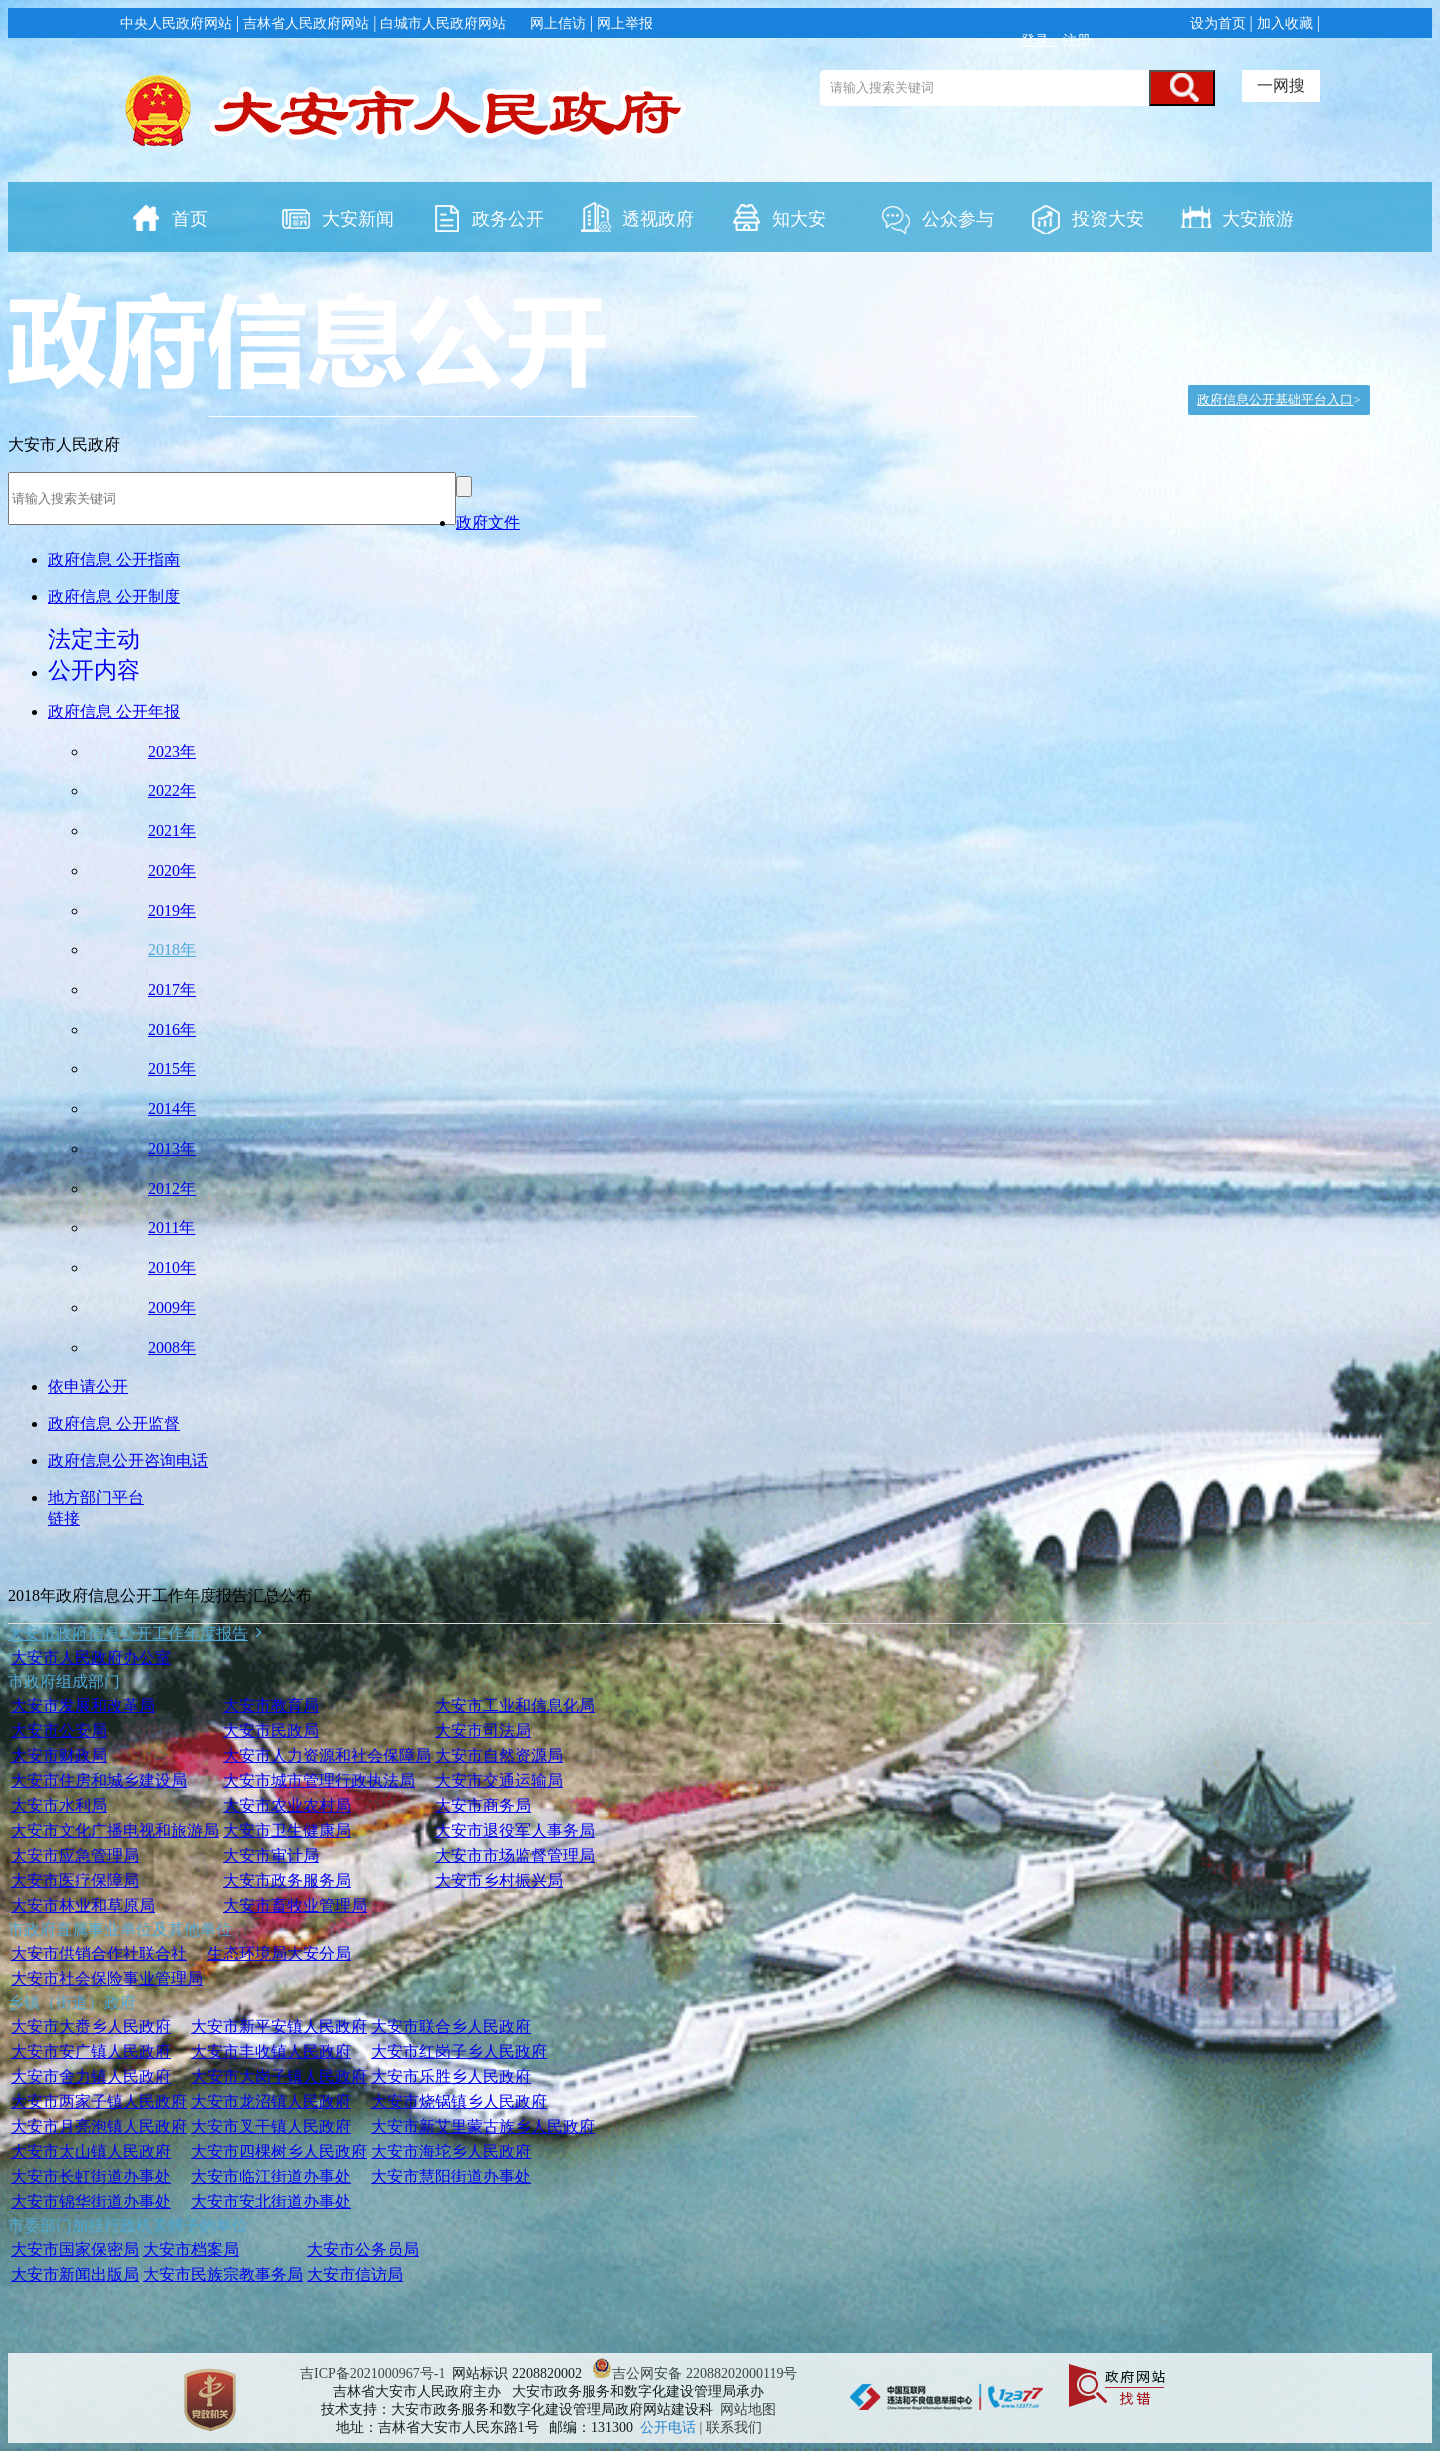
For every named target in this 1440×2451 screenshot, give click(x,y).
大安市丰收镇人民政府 (271, 2051)
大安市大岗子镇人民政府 (279, 2076)
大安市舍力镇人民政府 (91, 2076)
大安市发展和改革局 (83, 1705)
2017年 (172, 989)
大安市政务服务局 (287, 1880)
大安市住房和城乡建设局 (99, 1780)
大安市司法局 (483, 1730)
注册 (1076, 40)
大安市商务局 (483, 1805)
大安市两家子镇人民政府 (99, 2101)
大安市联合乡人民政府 (451, 2026)
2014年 (172, 1108)
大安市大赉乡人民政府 (91, 2026)
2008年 (172, 1347)
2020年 (172, 870)
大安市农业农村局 (287, 1805)
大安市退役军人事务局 (515, 1830)
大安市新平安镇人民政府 (279, 2026)
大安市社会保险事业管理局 (107, 1978)
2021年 (172, 830)
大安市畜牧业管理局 (295, 1905)
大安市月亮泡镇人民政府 (99, 2126)
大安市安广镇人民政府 (91, 2051)
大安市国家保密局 (75, 2249)
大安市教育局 (271, 1705)
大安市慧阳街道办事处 (451, 2176)
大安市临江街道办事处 (271, 2176)
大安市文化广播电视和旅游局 (115, 1830)
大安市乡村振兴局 (499, 1880)
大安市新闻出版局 (75, 2274)
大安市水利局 (59, 1805)
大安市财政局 (59, 1755)
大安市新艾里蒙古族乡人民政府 (483, 2126)
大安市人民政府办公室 (91, 1657)
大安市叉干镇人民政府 (271, 2126)
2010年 (172, 1267)
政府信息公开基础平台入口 (1275, 399)
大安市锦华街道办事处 (91, 2201)
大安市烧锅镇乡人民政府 (459, 2101)
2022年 (172, 790)
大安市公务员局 (363, 2249)
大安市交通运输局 (499, 1780)
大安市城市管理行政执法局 (319, 1780)
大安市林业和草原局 (83, 1905)
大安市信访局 (355, 2274)
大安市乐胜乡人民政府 (451, 2076)
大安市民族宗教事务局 (223, 2274)
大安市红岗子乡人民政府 (459, 2051)
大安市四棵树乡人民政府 (279, 2151)
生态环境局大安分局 (279, 1953)
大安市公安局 (59, 1730)
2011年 (171, 1227)
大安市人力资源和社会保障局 (327, 1755)
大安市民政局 (271, 1730)
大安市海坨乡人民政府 (451, 2151)
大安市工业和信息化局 (515, 1705)
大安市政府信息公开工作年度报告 (128, 1633)
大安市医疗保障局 (75, 1880)
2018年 (172, 949)
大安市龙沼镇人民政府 (271, 2101)
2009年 (172, 1307)
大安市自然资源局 (499, 1755)
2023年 (172, 751)
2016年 (172, 1029)
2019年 (172, 910)
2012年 (172, 1188)
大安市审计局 (271, 1855)
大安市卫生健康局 (287, 1830)
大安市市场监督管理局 (515, 1855)
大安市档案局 (191, 2249)
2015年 (172, 1068)
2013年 (172, 1148)
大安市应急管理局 (75, 1855)
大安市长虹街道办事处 (91, 2176)
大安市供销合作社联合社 (99, 1953)
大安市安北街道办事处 (271, 2201)
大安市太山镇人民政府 (91, 2151)
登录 (1038, 40)
